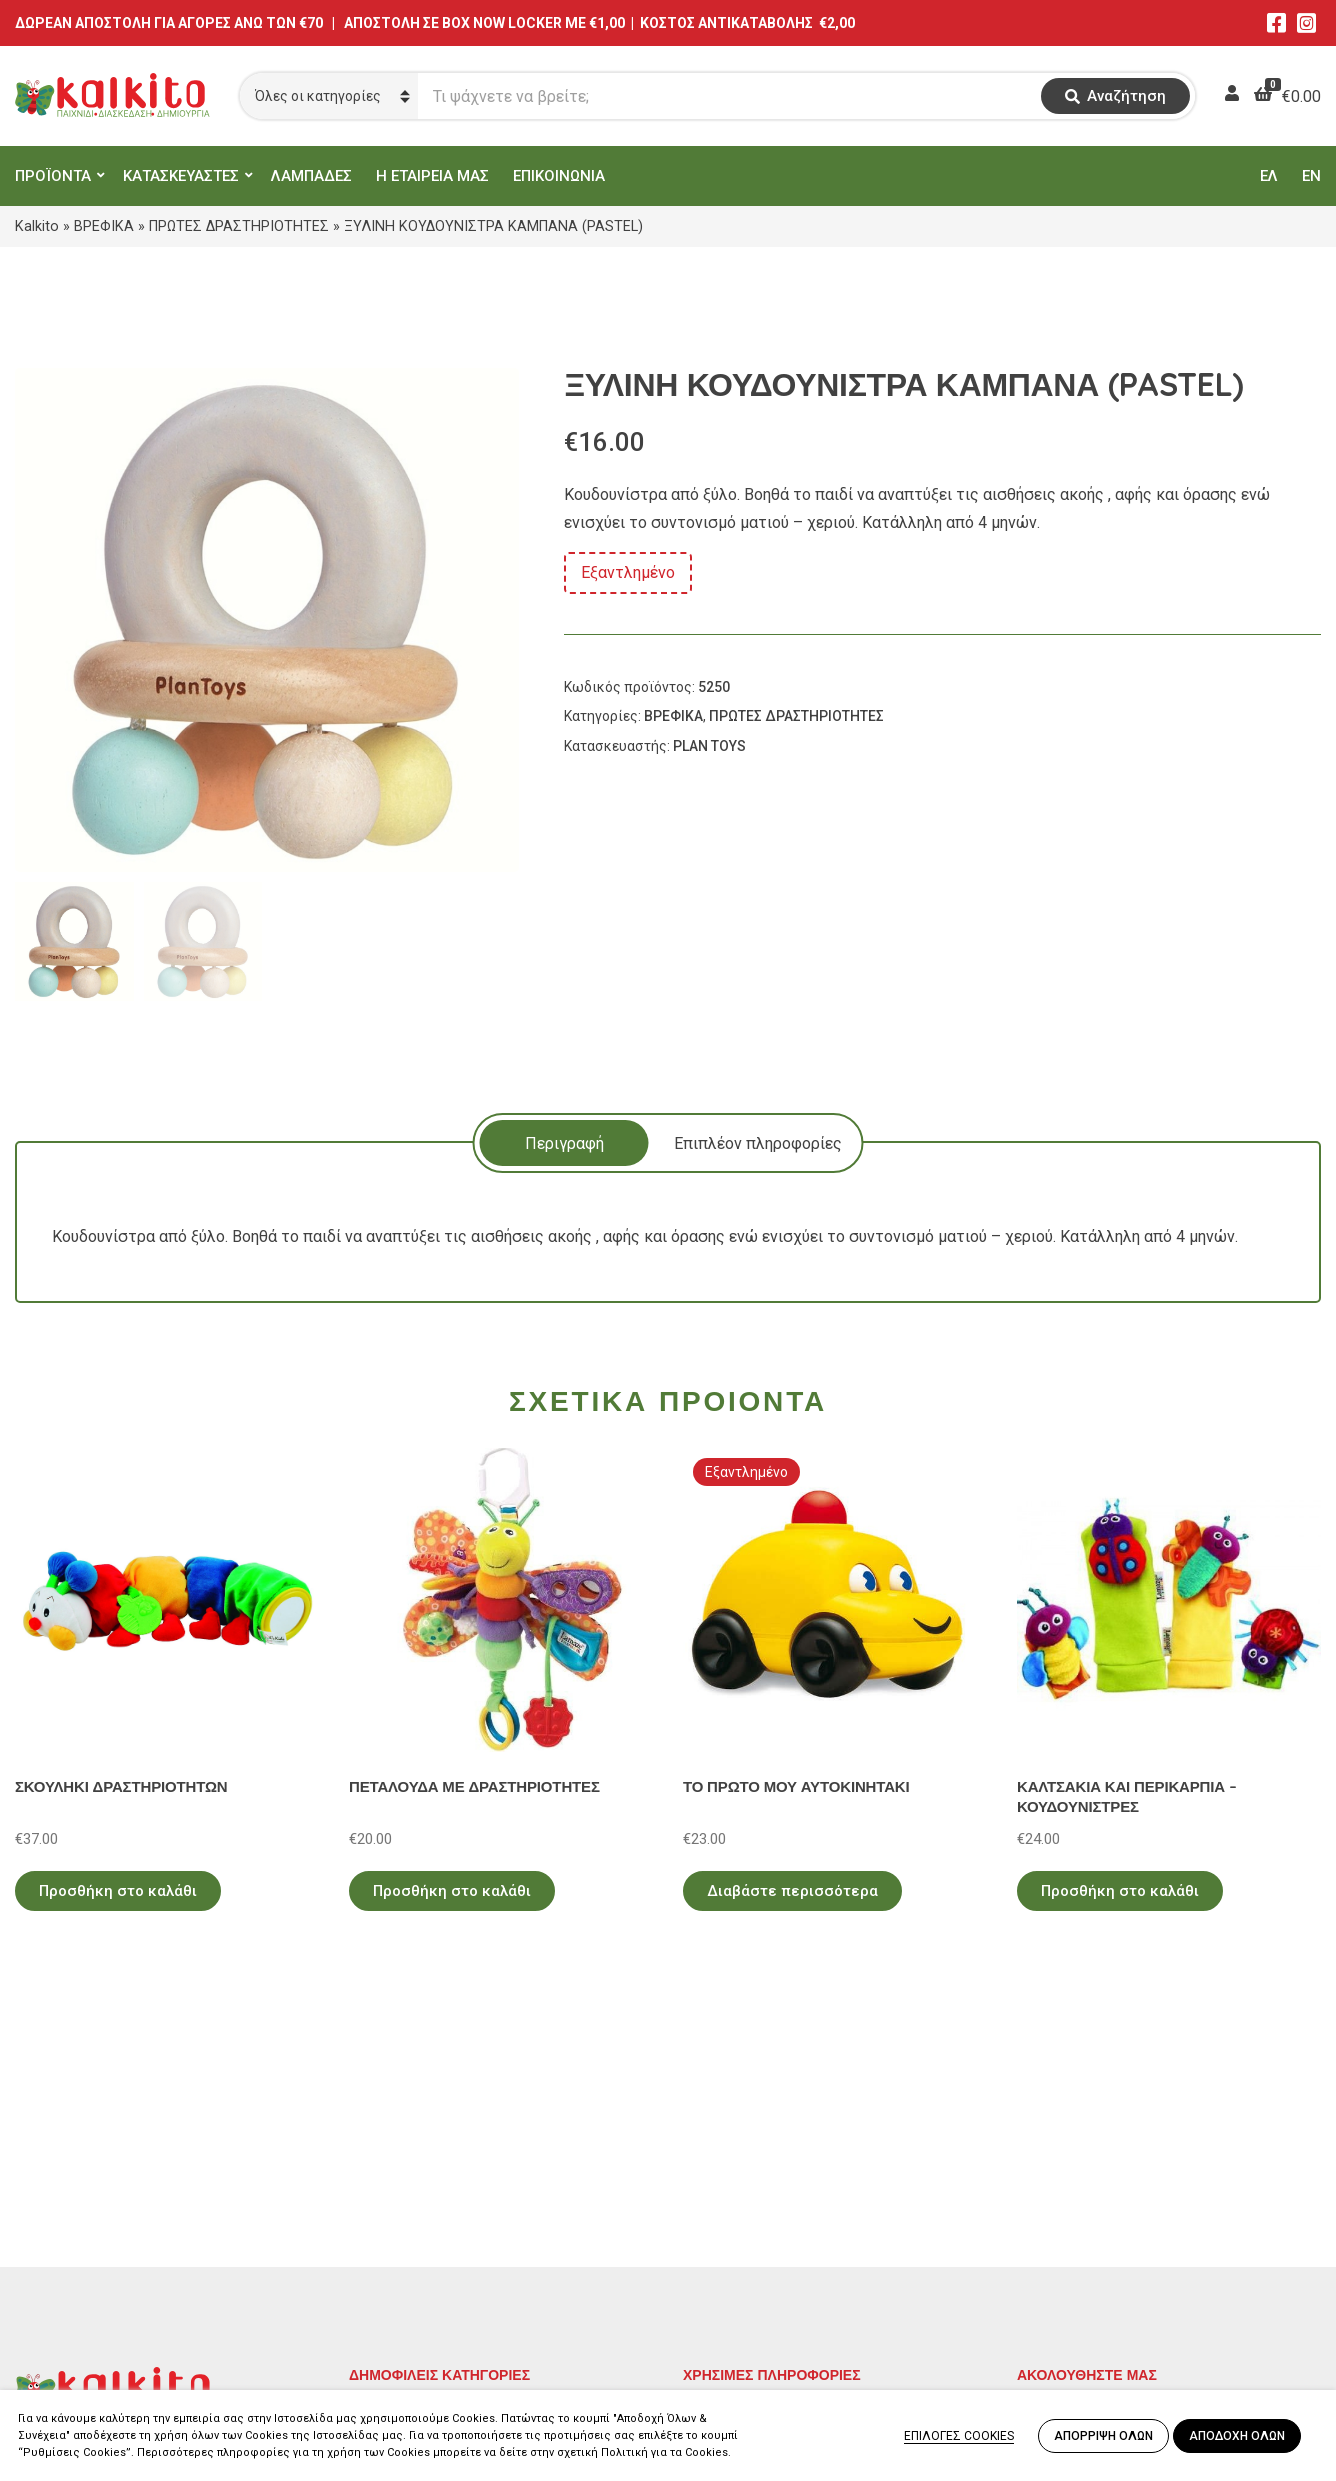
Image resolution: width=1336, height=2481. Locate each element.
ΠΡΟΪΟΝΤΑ (53, 176)
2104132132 (60, 2338)
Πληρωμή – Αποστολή (763, 2231)
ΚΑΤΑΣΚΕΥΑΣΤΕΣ (181, 176)
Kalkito (37, 226)
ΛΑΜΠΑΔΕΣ (311, 176)
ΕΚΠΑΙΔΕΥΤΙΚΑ (403, 2173)
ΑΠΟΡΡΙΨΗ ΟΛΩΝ (1103, 2436)
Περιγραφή (564, 1143)
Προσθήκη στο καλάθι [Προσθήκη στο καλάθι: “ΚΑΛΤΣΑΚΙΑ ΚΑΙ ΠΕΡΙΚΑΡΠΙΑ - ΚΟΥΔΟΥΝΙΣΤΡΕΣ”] (1120, 1891)
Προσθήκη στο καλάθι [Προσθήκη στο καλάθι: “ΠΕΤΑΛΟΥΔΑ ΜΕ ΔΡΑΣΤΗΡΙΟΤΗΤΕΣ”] (452, 1891)
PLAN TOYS (709, 746)
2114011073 (60, 2242)
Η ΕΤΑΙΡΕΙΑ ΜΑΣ (432, 176)
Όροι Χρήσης (729, 2202)
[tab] (564, 1143)
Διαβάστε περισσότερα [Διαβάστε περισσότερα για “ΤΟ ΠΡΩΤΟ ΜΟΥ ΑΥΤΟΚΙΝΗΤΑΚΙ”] (792, 1891)
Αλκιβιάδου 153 (72, 2314)
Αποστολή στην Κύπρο (764, 2260)
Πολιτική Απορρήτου (758, 2173)
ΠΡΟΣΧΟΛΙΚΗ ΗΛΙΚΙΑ (427, 2202)
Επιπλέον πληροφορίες (758, 1143)
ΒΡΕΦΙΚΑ (104, 226)
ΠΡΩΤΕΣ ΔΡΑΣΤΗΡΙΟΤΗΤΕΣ (239, 226)
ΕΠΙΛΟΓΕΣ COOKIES (959, 2436)
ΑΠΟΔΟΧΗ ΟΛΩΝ (1237, 2436)
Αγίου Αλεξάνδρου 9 (87, 2218)
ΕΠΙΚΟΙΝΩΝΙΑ (559, 176)
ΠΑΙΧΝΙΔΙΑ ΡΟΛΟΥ (417, 2231)
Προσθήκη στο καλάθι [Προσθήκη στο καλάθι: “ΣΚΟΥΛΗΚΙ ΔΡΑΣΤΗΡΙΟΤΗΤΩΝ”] (118, 1891)
